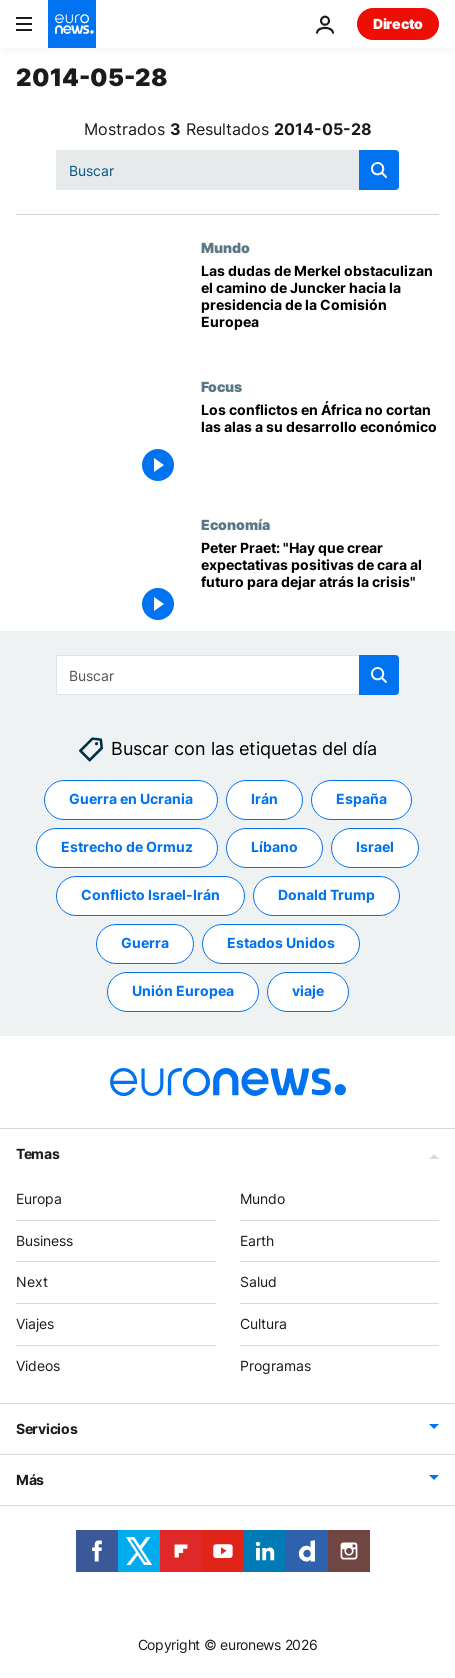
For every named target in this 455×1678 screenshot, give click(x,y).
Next (32, 1281)
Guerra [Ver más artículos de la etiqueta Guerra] (145, 942)
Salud (258, 1281)
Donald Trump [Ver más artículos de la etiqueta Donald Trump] (326, 894)
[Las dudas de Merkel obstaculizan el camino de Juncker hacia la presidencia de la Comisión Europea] (320, 308)
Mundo (225, 247)
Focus (221, 386)
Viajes (35, 1323)
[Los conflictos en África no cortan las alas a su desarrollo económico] (320, 447)
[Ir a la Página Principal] (72, 24)
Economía (235, 524)
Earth (257, 1240)
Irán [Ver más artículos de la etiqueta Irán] (264, 798)
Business (44, 1240)
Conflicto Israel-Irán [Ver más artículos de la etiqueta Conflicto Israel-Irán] (150, 894)
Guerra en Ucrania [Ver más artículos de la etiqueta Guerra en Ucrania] (131, 798)
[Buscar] (227, 170)
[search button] (379, 170)
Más (30, 1479)
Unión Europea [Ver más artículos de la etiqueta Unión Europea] (183, 990)
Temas (38, 1153)
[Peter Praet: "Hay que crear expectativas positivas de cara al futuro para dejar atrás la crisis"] (320, 585)
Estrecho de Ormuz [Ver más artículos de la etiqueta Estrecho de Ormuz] (127, 846)
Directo (398, 23)
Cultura (263, 1323)
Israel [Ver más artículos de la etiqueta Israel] (375, 846)
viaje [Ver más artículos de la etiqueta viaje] (308, 990)
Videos (38, 1365)
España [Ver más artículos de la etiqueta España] (361, 798)
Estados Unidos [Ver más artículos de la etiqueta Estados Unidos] (281, 942)
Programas (275, 1365)
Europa (39, 1198)
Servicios (46, 1428)
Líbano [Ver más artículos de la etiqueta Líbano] (274, 846)
